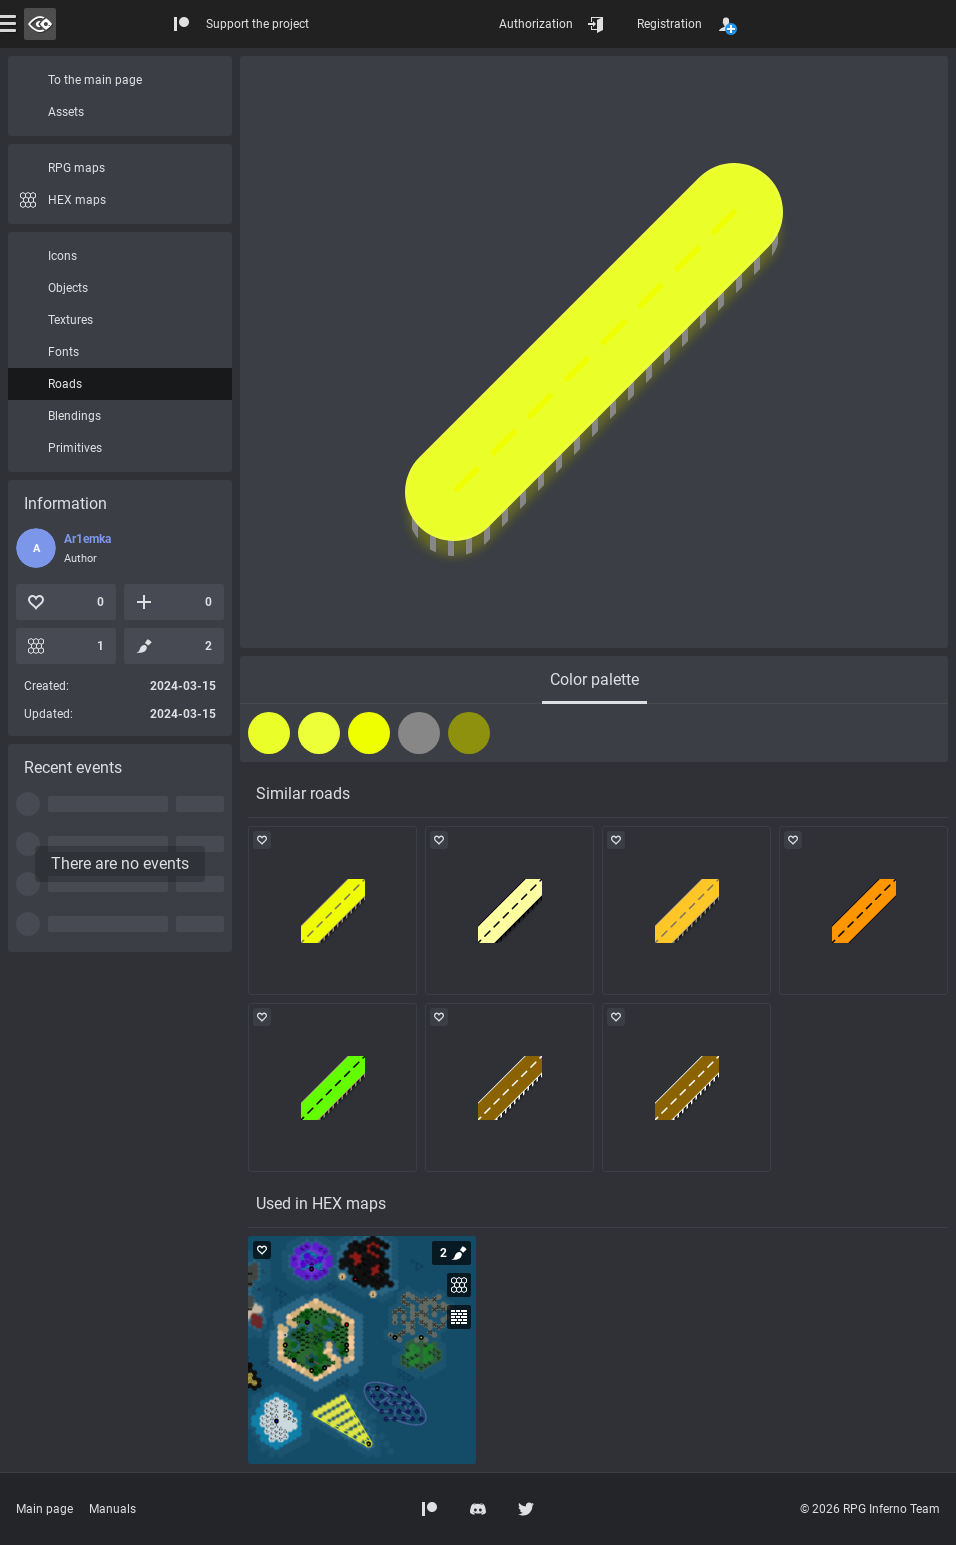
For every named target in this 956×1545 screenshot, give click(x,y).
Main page (44, 1509)
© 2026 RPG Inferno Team (870, 1509)
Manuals (112, 1509)
